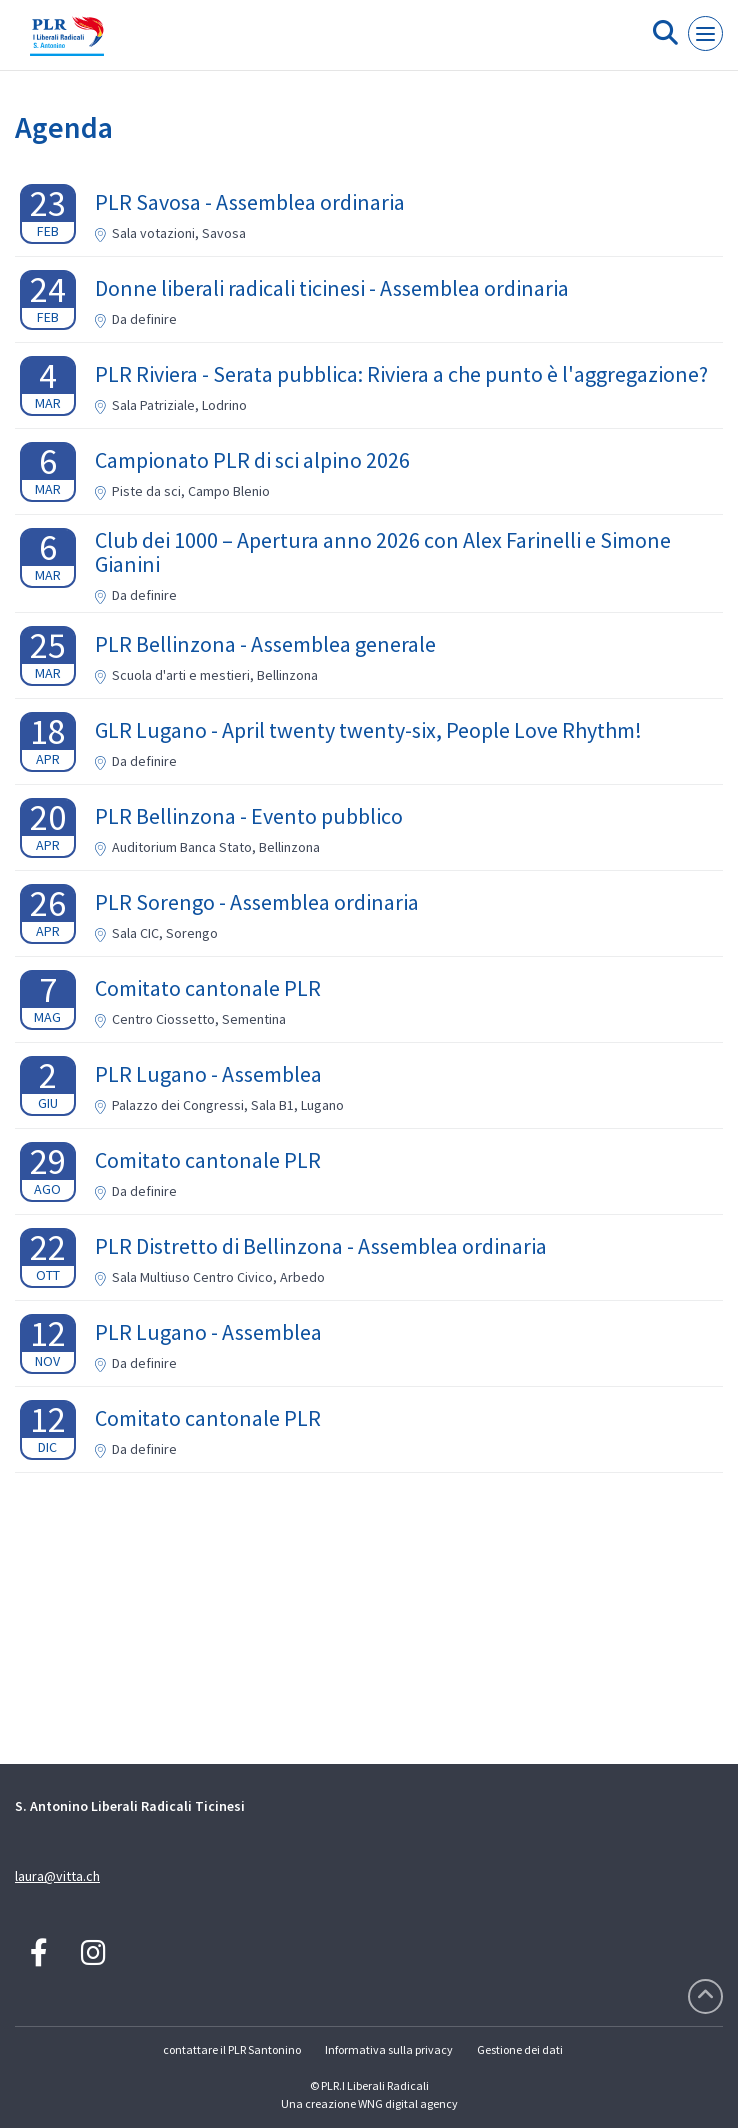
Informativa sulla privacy (389, 2049)
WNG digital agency (408, 2103)
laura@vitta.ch (57, 1876)
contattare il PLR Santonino (232, 2049)
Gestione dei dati (520, 2049)
